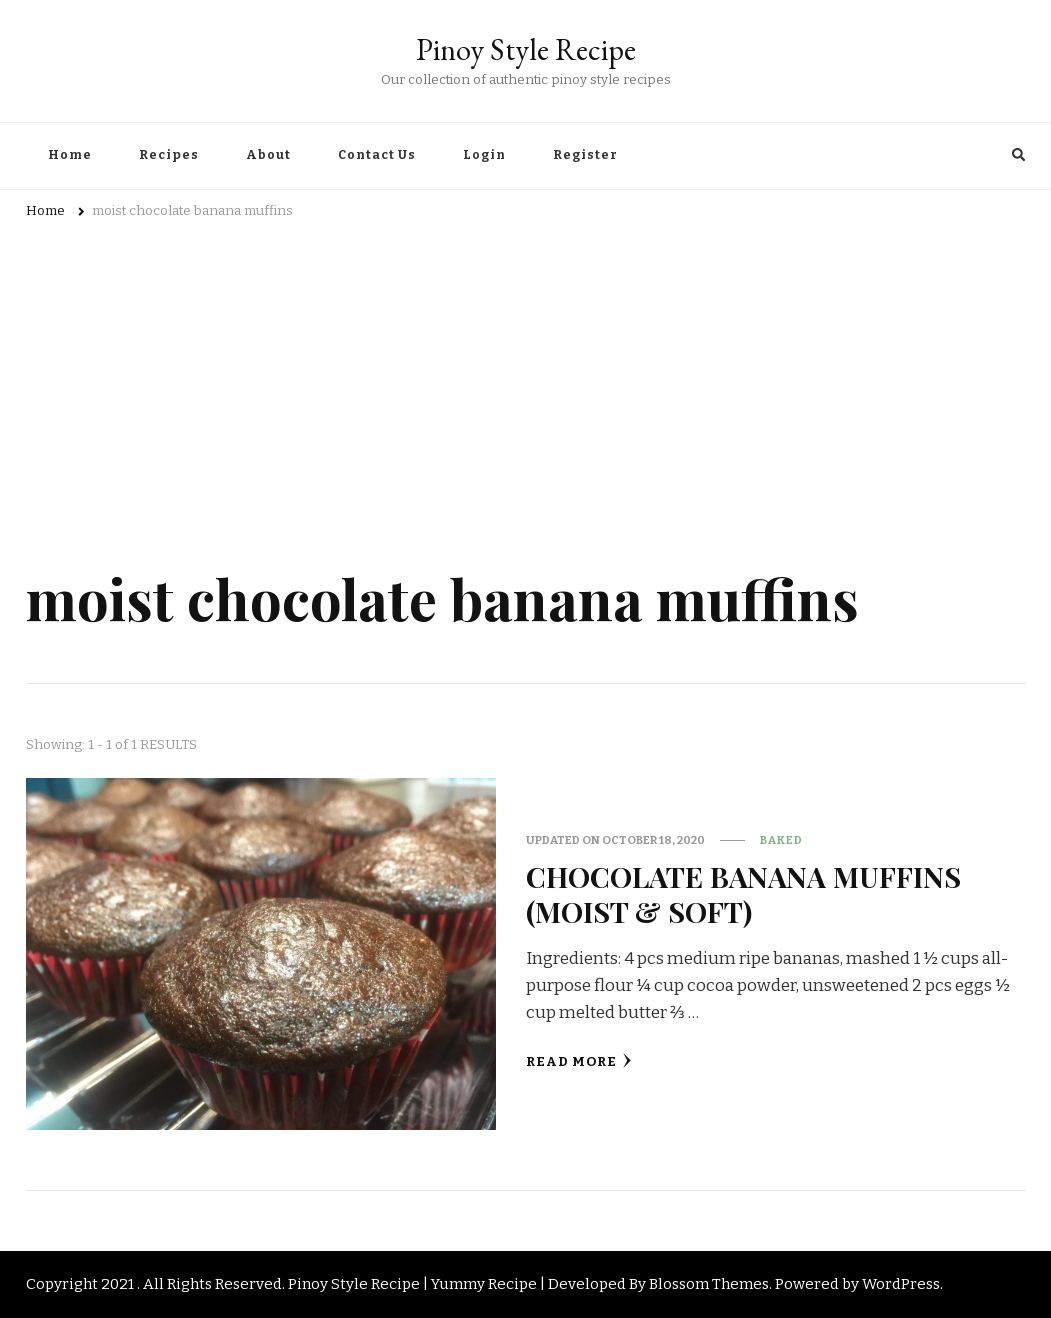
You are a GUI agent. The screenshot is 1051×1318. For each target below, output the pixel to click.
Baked (781, 840)
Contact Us (377, 155)
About (268, 155)
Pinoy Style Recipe (526, 49)
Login (484, 155)
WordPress (901, 1284)
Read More (579, 1061)
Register (585, 155)
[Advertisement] (526, 383)
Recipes (169, 155)
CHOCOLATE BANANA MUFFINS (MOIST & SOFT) (743, 893)
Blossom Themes (709, 1284)
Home (70, 155)
